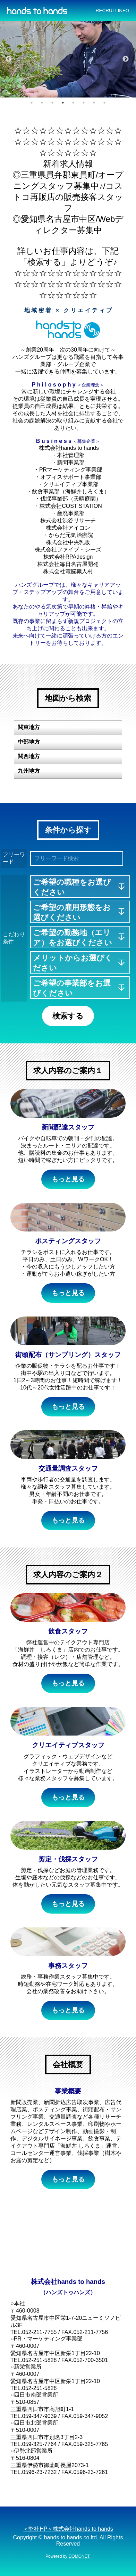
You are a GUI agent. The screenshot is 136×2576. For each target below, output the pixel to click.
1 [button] (31, 102)
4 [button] (62, 102)
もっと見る (68, 1179)
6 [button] (83, 102)
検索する (68, 1016)
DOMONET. (80, 2556)
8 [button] (104, 102)
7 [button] (94, 102)
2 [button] (42, 102)
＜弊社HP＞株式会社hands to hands (68, 2529)
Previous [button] (8, 59)
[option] (68, 59)
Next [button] (125, 59)
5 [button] (73, 102)
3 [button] (52, 102)
